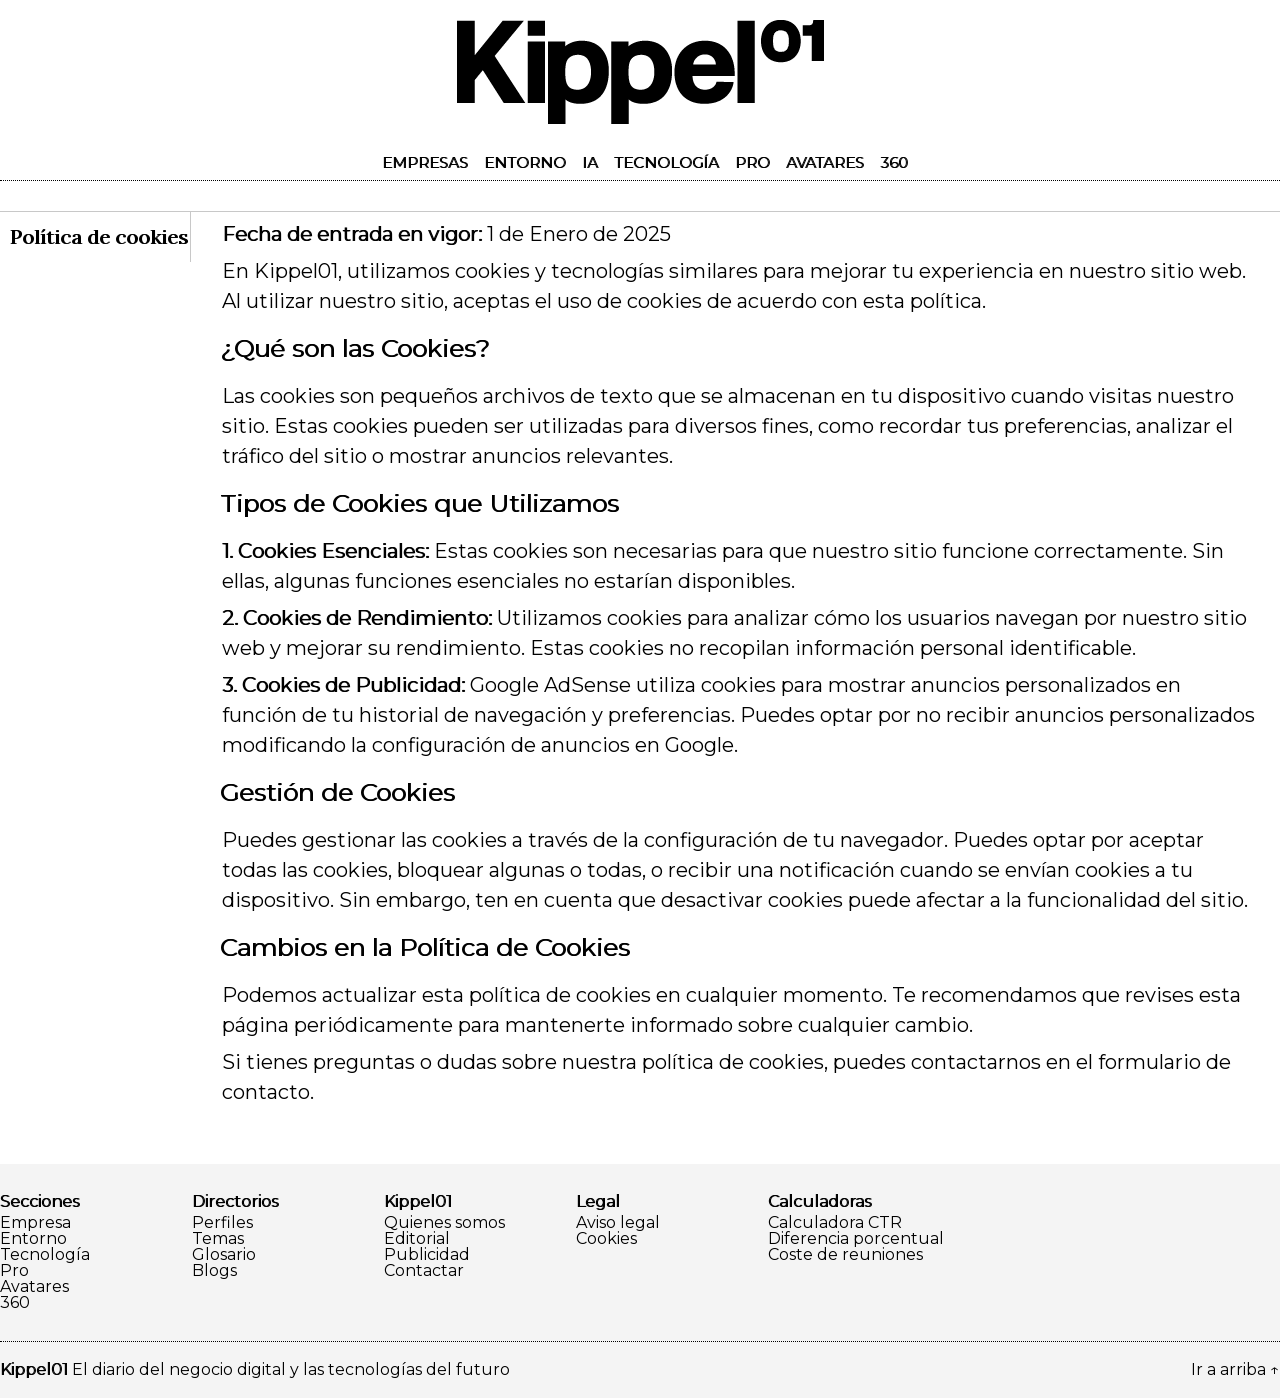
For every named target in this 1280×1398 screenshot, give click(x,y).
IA (590, 162)
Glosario (224, 1255)
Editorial (417, 1239)
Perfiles (222, 1223)
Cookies (606, 1239)
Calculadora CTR (835, 1223)
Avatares (825, 162)
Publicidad (427, 1255)
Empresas (425, 162)
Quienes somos (444, 1223)
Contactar (424, 1271)
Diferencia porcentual (856, 1239)
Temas (218, 1239)
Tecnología (666, 162)
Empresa (35, 1223)
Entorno (525, 162)
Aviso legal (618, 1223)
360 (894, 162)
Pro (752, 162)
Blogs (214, 1271)
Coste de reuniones (845, 1255)
